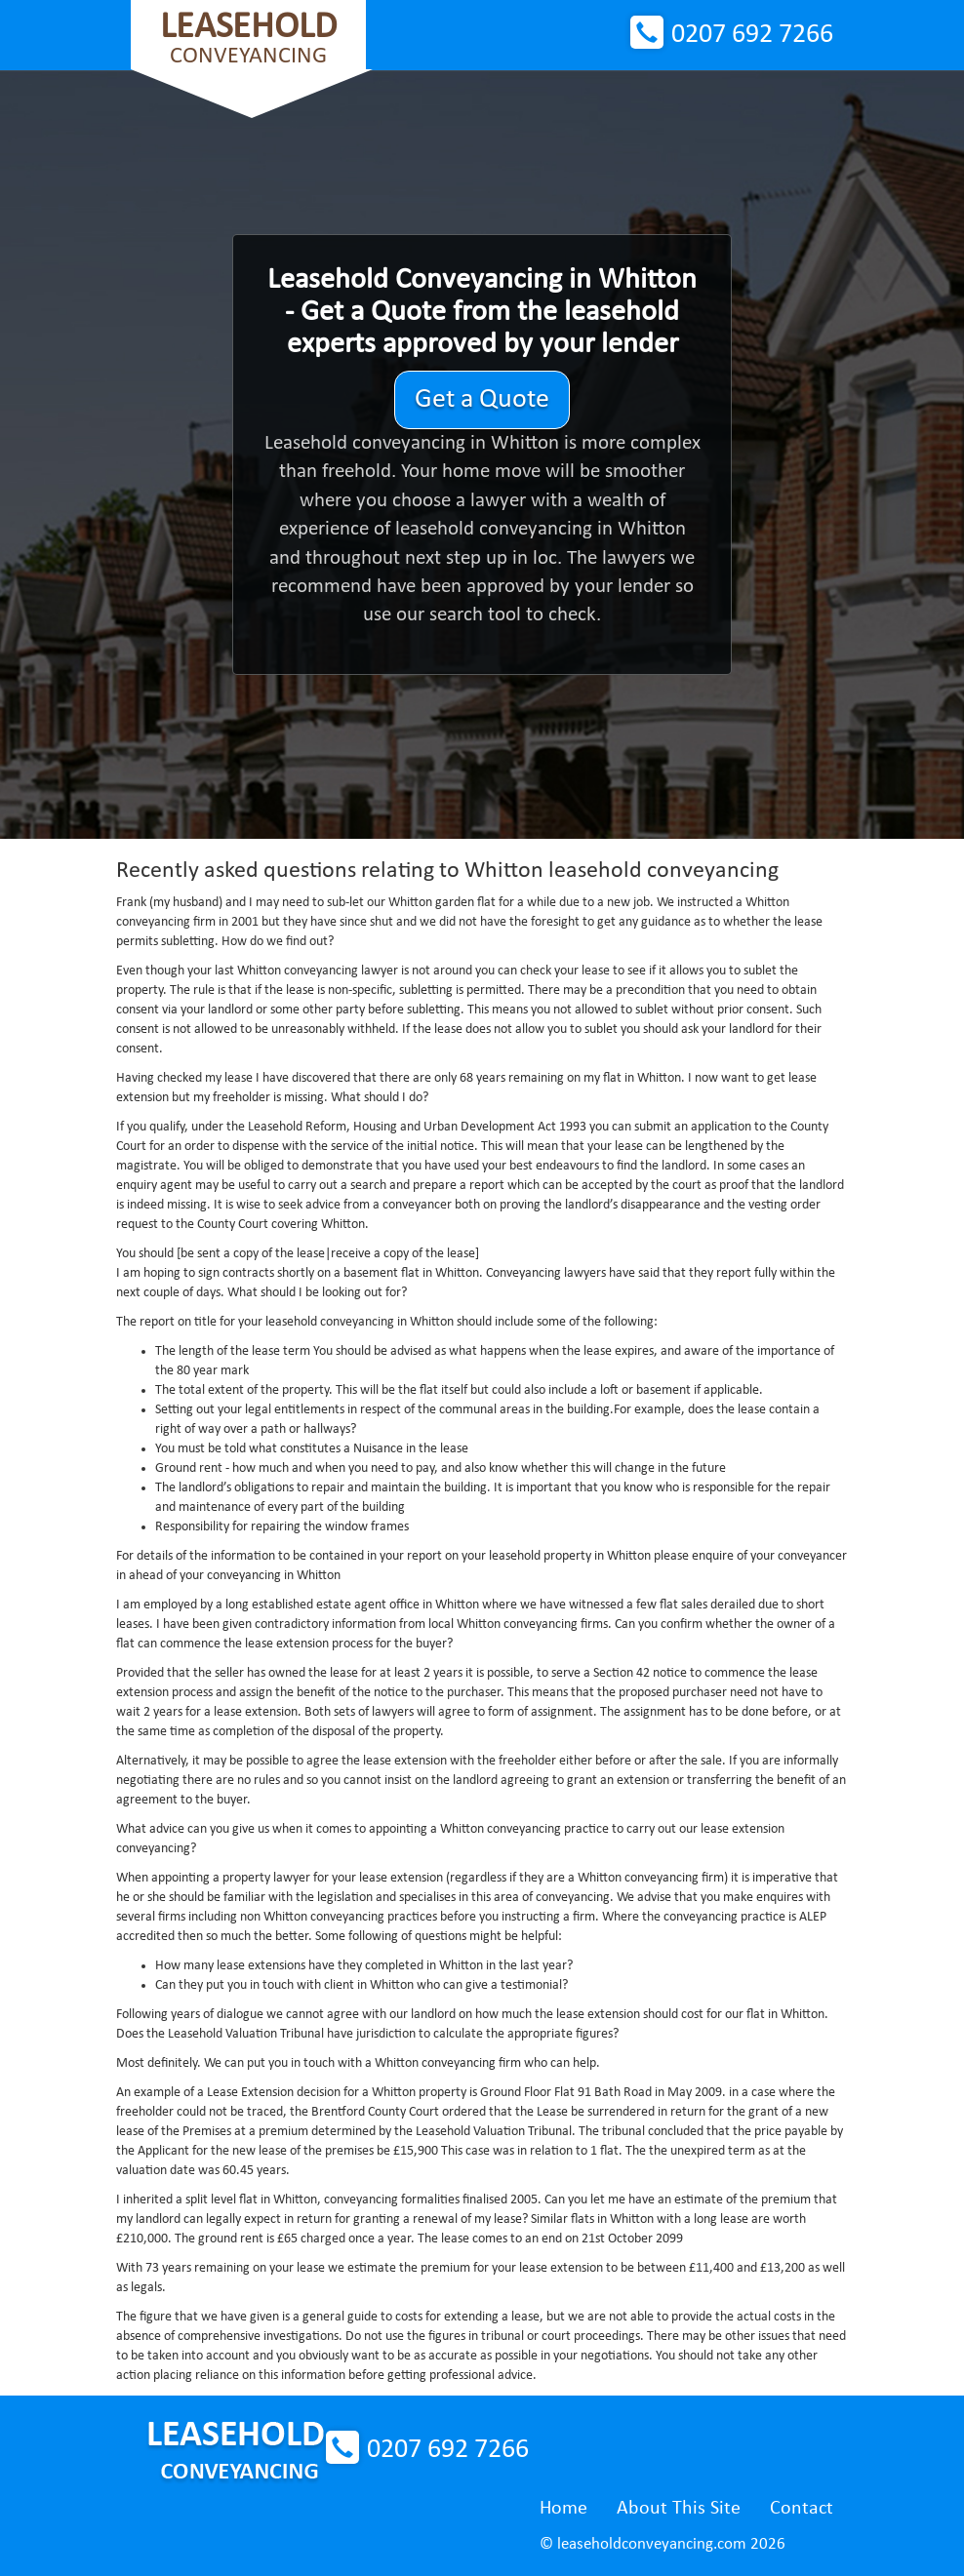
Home (563, 2508)
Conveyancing (248, 38)
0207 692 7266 (752, 35)
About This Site (679, 2508)
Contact (801, 2508)
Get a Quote (482, 400)
